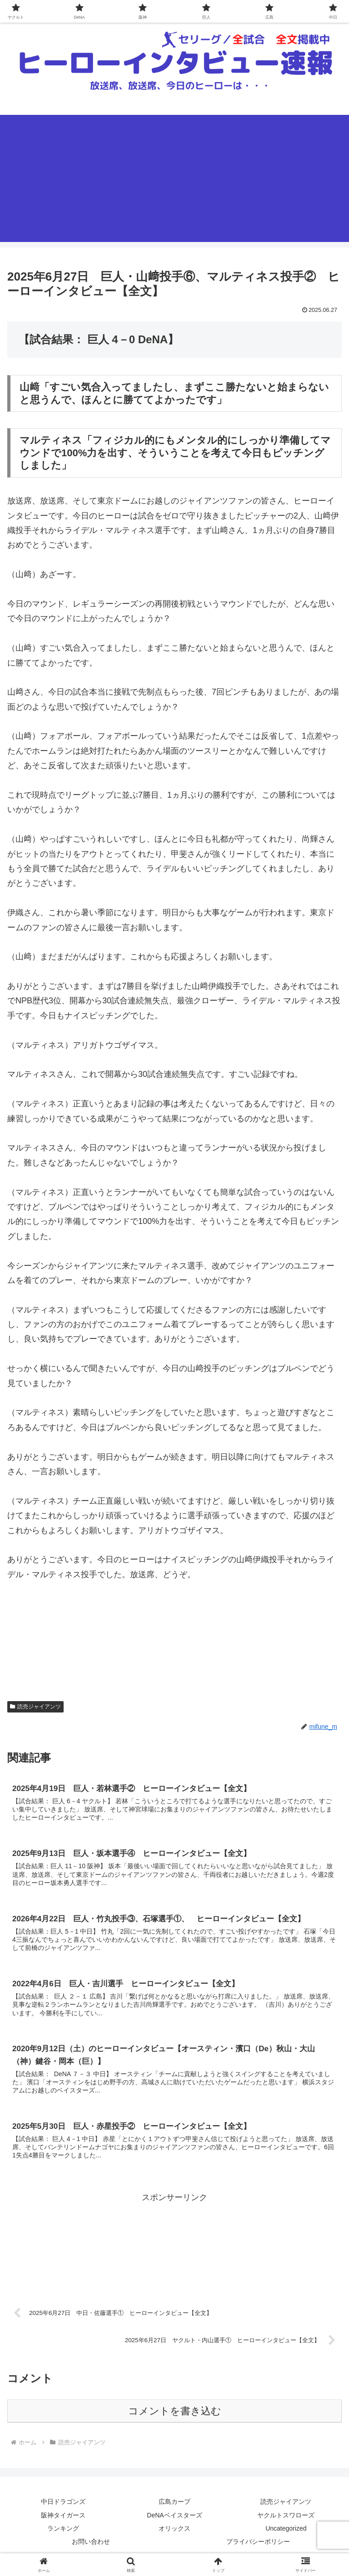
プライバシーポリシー (258, 2547)
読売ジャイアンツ (285, 2507)
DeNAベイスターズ (174, 2520)
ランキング (63, 2533)
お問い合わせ (91, 2547)
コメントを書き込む (174, 2416)
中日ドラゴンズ (63, 2507)
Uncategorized (285, 2533)
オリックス (174, 2533)
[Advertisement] (174, 178)
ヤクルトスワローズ (285, 2520)
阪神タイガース (63, 2520)
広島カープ (174, 2507)
